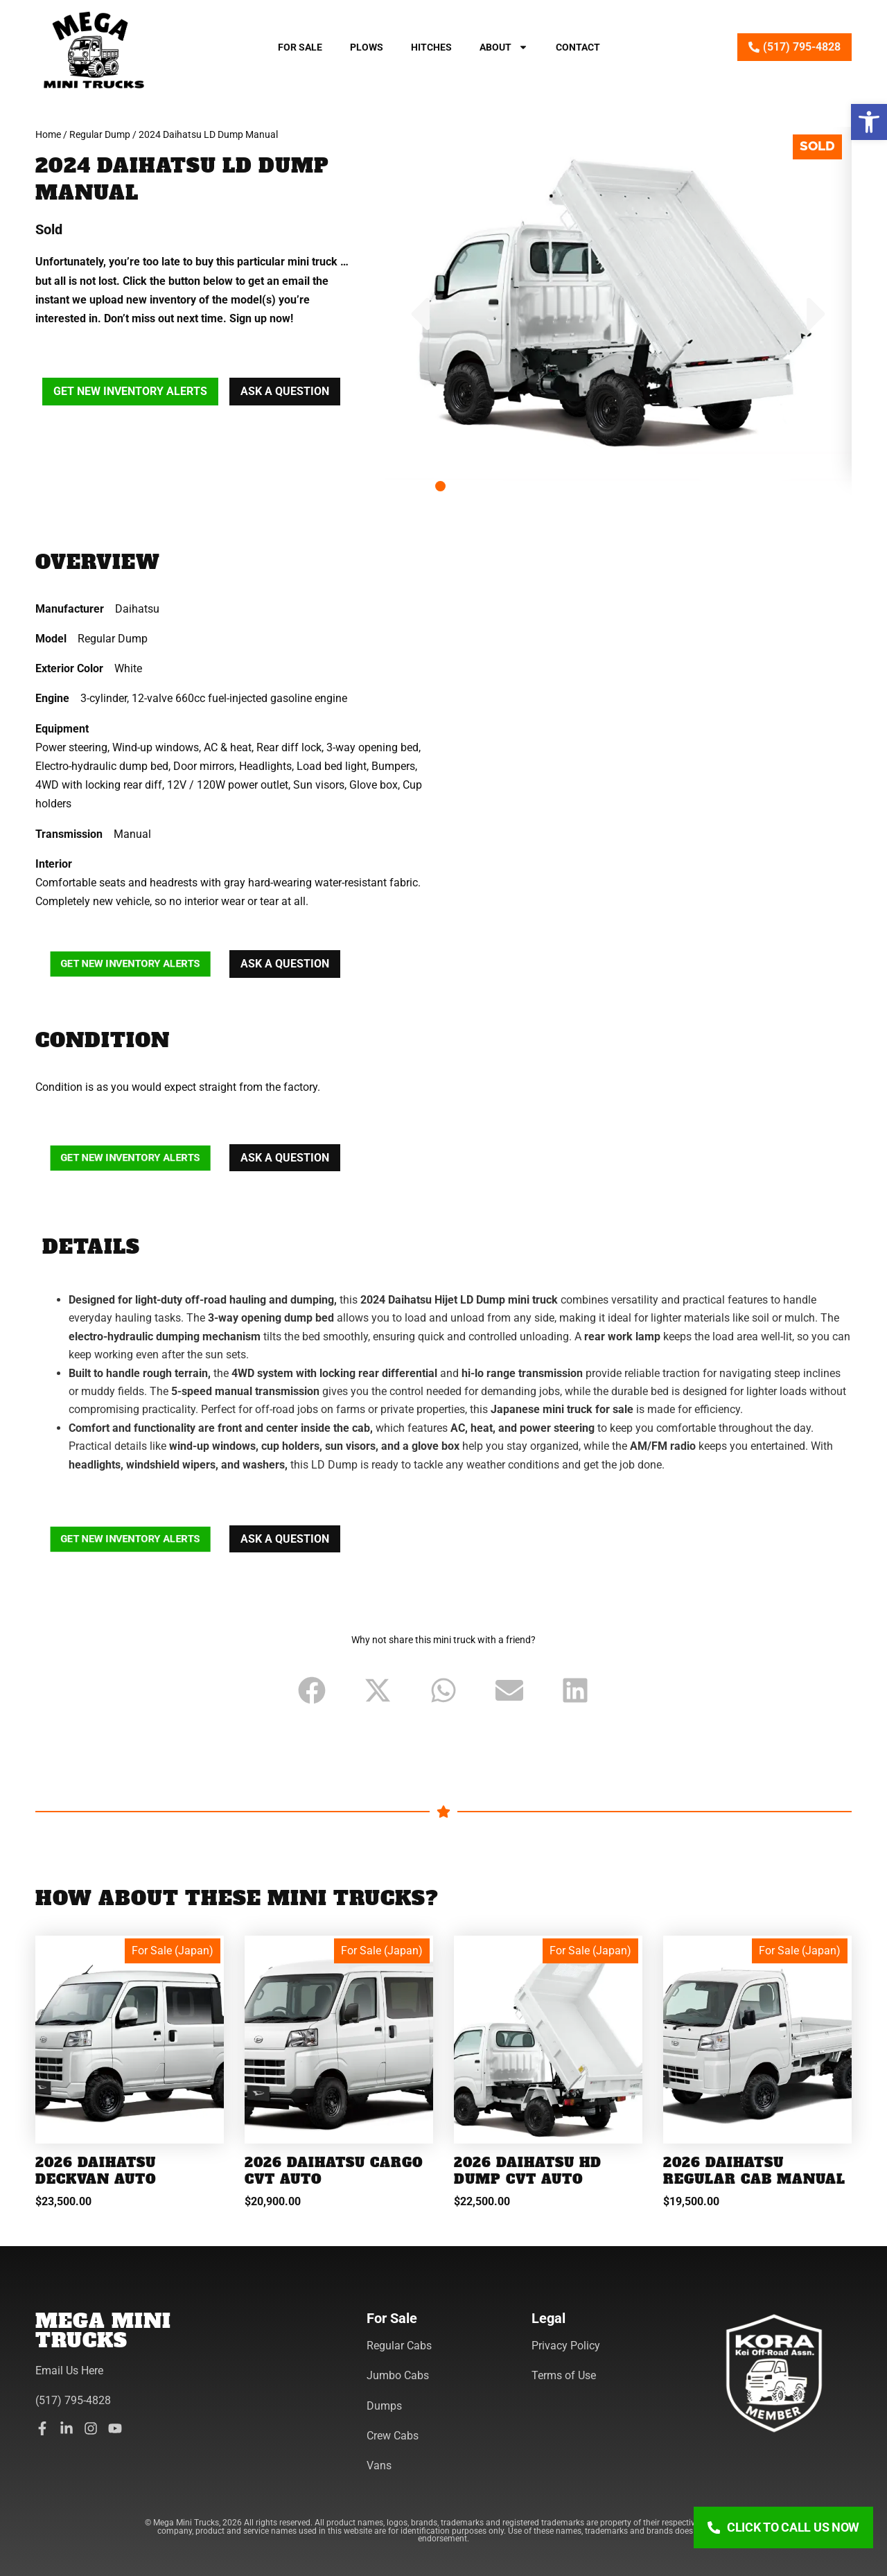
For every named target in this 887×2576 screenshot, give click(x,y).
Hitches (431, 47)
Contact (578, 47)
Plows (366, 47)
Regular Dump (99, 134)
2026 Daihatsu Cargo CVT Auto (334, 2171)
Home (48, 134)
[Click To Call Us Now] (783, 2527)
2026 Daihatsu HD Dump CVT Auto (527, 2171)
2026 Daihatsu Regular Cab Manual (754, 2171)
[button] (869, 122)
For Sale (300, 47)
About (504, 47)
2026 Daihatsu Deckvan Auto (96, 2171)
